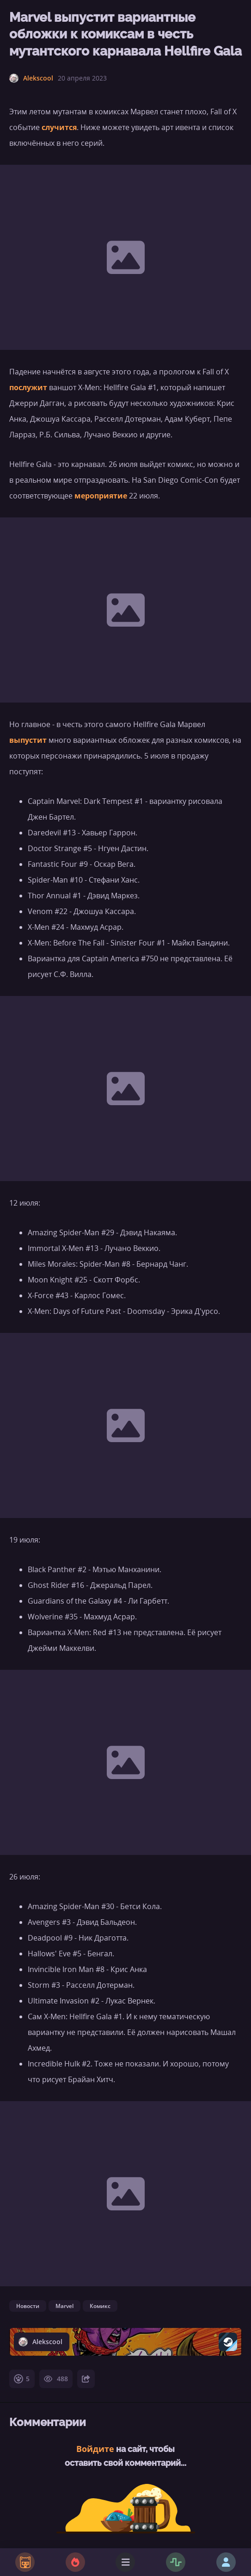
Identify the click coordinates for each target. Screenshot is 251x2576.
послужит (28, 387)
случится (59, 127)
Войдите (95, 2448)
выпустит (28, 740)
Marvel (64, 2306)
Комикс (100, 2306)
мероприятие (100, 496)
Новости (27, 2306)
